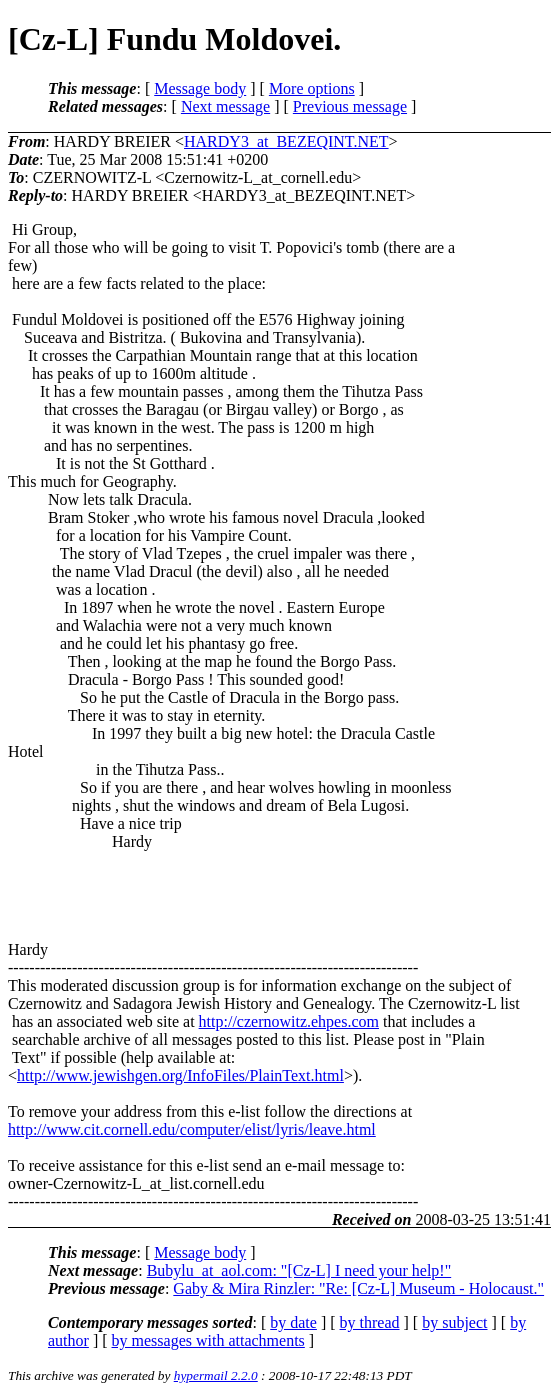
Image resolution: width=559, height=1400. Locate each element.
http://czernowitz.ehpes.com (289, 1021)
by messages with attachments (208, 1340)
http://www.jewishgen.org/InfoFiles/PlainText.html (180, 1075)
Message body (200, 88)
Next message (225, 106)
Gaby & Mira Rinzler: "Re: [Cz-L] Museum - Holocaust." (358, 1288)
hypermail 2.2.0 (216, 1375)
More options (312, 88)
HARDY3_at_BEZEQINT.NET (286, 141)
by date (293, 1322)
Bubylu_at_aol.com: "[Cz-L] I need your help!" (299, 1270)
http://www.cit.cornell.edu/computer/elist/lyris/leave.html (192, 1129)
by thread (370, 1322)
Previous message (350, 106)
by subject (454, 1322)
